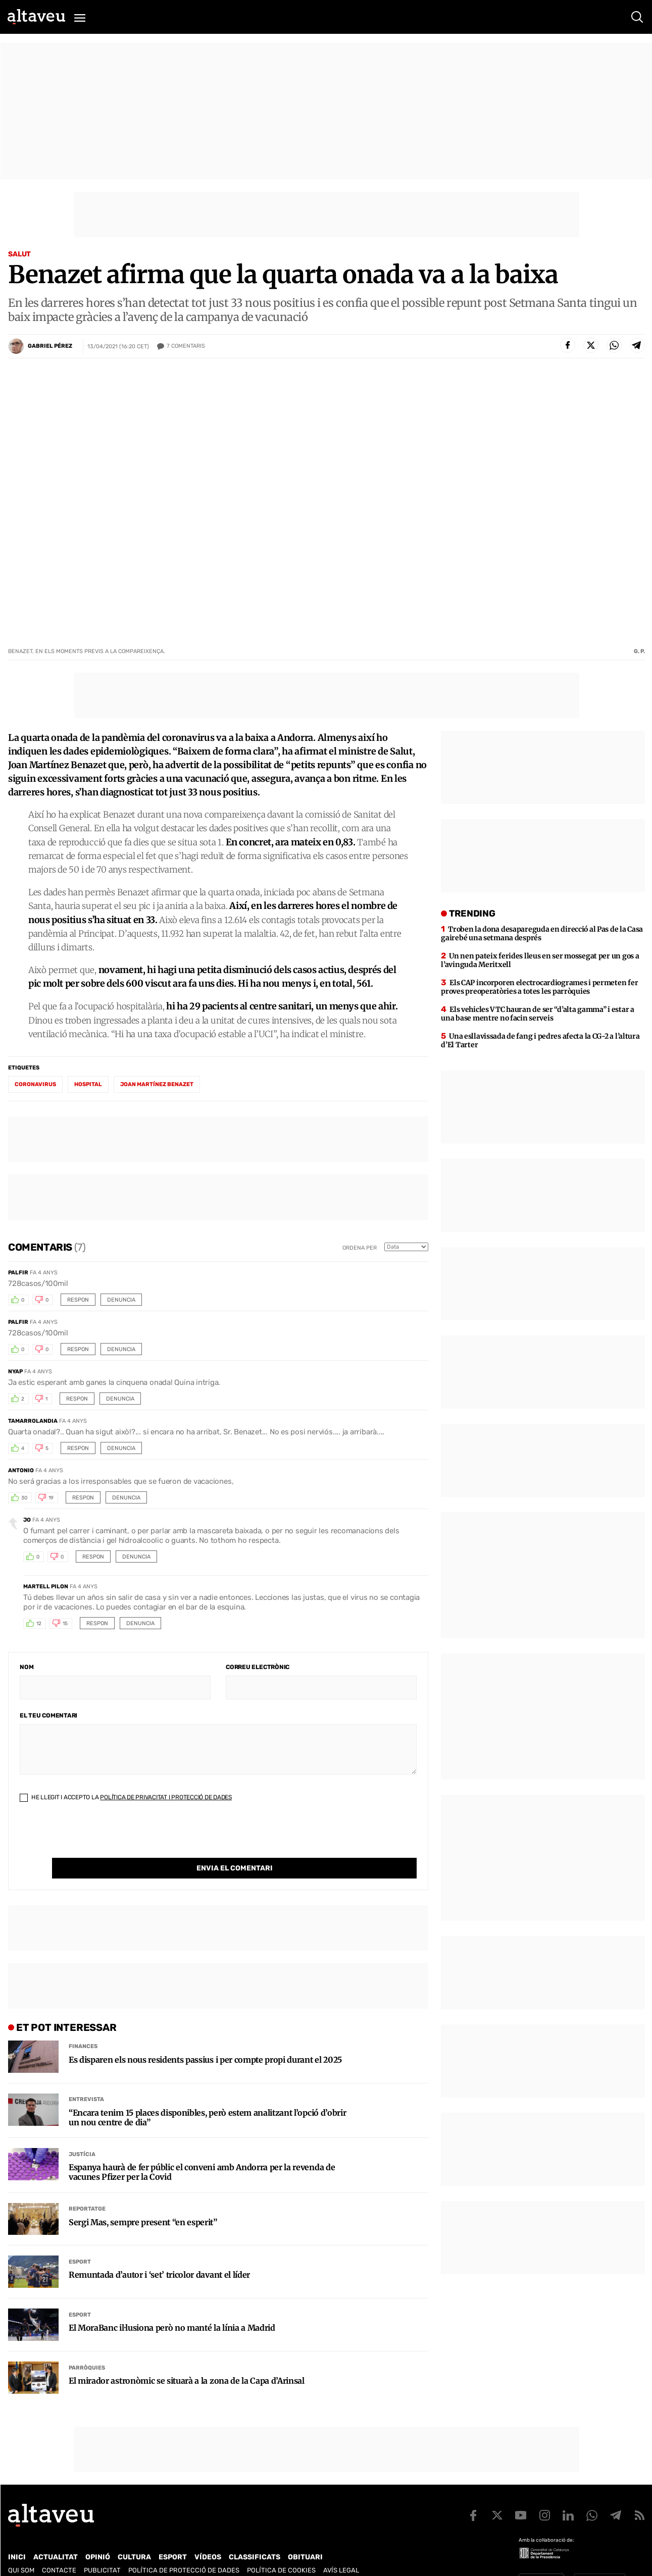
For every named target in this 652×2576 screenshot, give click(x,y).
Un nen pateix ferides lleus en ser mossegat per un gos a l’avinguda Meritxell (540, 960)
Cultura (134, 2536)
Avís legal (341, 2549)
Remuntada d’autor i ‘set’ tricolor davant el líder (159, 2254)
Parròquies (87, 2347)
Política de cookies (281, 2549)
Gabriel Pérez (50, 346)
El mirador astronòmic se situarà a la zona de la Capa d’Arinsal (187, 2360)
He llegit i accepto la (126, 1797)
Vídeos (207, 2536)
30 (24, 1498)
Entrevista (86, 2078)
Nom (26, 1667)
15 (65, 1624)
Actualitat (55, 2536)
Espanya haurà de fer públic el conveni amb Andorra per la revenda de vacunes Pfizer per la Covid (202, 2151)
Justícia (82, 2133)
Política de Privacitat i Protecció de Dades (166, 1797)
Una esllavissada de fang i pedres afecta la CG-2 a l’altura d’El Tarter (540, 1040)
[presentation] (96, 1838)
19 (51, 1498)
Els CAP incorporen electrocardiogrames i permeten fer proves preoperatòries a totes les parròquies (539, 987)
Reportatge (87, 2188)
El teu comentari (48, 1715)
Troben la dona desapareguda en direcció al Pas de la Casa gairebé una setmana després (542, 933)
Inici (17, 2536)
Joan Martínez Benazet (156, 1084)
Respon (78, 1300)
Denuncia (121, 1300)
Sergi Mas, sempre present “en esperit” (143, 2202)
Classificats (254, 2536)
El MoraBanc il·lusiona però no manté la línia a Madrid (172, 2307)
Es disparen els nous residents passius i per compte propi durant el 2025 (205, 2039)
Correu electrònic (257, 1667)
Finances (83, 2025)
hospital (88, 1084)
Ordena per (359, 1248)
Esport (80, 2241)
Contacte (59, 2549)
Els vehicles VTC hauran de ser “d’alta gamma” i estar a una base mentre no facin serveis (537, 1014)
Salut (19, 254)
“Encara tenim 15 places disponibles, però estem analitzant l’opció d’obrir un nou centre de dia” (207, 2097)
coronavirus (35, 1084)
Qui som (21, 2549)
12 (38, 1624)
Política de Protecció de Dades (183, 2549)
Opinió (97, 2536)
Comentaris (186, 346)
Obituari (305, 2536)
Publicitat (102, 2549)
